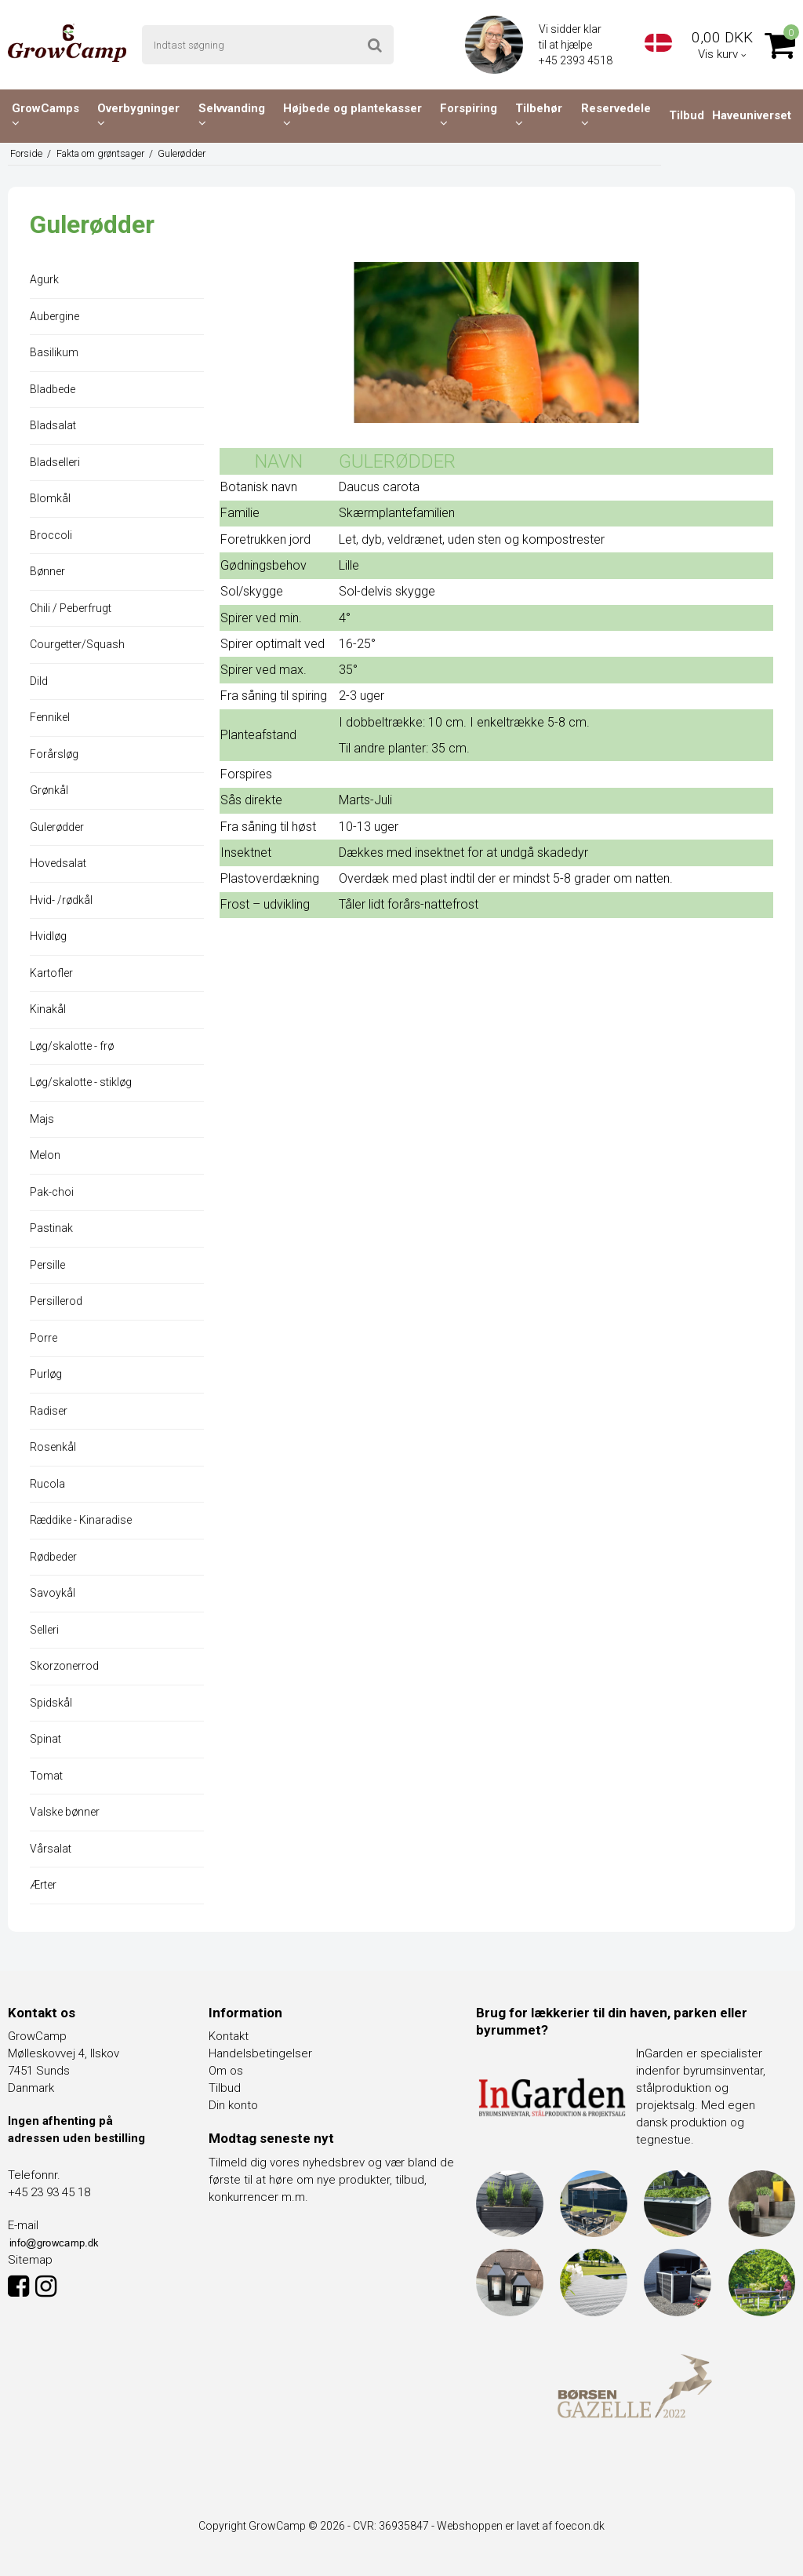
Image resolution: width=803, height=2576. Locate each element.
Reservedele (616, 115)
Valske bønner (65, 1811)
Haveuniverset (751, 115)
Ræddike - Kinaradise (81, 1520)
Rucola (47, 1483)
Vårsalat (50, 1848)
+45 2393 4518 (577, 60)
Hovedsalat (58, 863)
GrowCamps (45, 115)
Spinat (45, 1739)
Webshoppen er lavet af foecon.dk (521, 2526)
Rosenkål (53, 1447)
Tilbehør (538, 115)
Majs (42, 1119)
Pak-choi (52, 1192)
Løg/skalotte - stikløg (81, 1082)
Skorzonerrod (64, 1666)
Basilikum (54, 352)
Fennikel (50, 717)
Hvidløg (48, 936)
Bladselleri (55, 462)
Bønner (47, 571)
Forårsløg (54, 754)
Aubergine (54, 316)
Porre (43, 1338)
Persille (47, 1265)
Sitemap (30, 2260)
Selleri (44, 1629)
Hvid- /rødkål (61, 900)
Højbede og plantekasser (352, 115)
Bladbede (52, 389)
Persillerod (56, 1301)
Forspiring (468, 115)
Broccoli (51, 535)
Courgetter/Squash (77, 644)
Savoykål (52, 1593)
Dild (39, 681)
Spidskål (51, 1702)
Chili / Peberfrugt (70, 608)
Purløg (46, 1374)
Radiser (48, 1411)
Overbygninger (138, 115)
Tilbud (686, 115)
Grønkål (49, 790)
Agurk (44, 279)
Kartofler (51, 973)
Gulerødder (57, 827)
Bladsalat (53, 425)
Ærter (43, 1884)
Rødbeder (53, 1556)
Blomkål (50, 498)
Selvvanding (231, 115)
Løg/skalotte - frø (72, 1046)
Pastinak (51, 1228)
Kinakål (48, 1009)
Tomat (46, 1775)
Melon (45, 1155)
